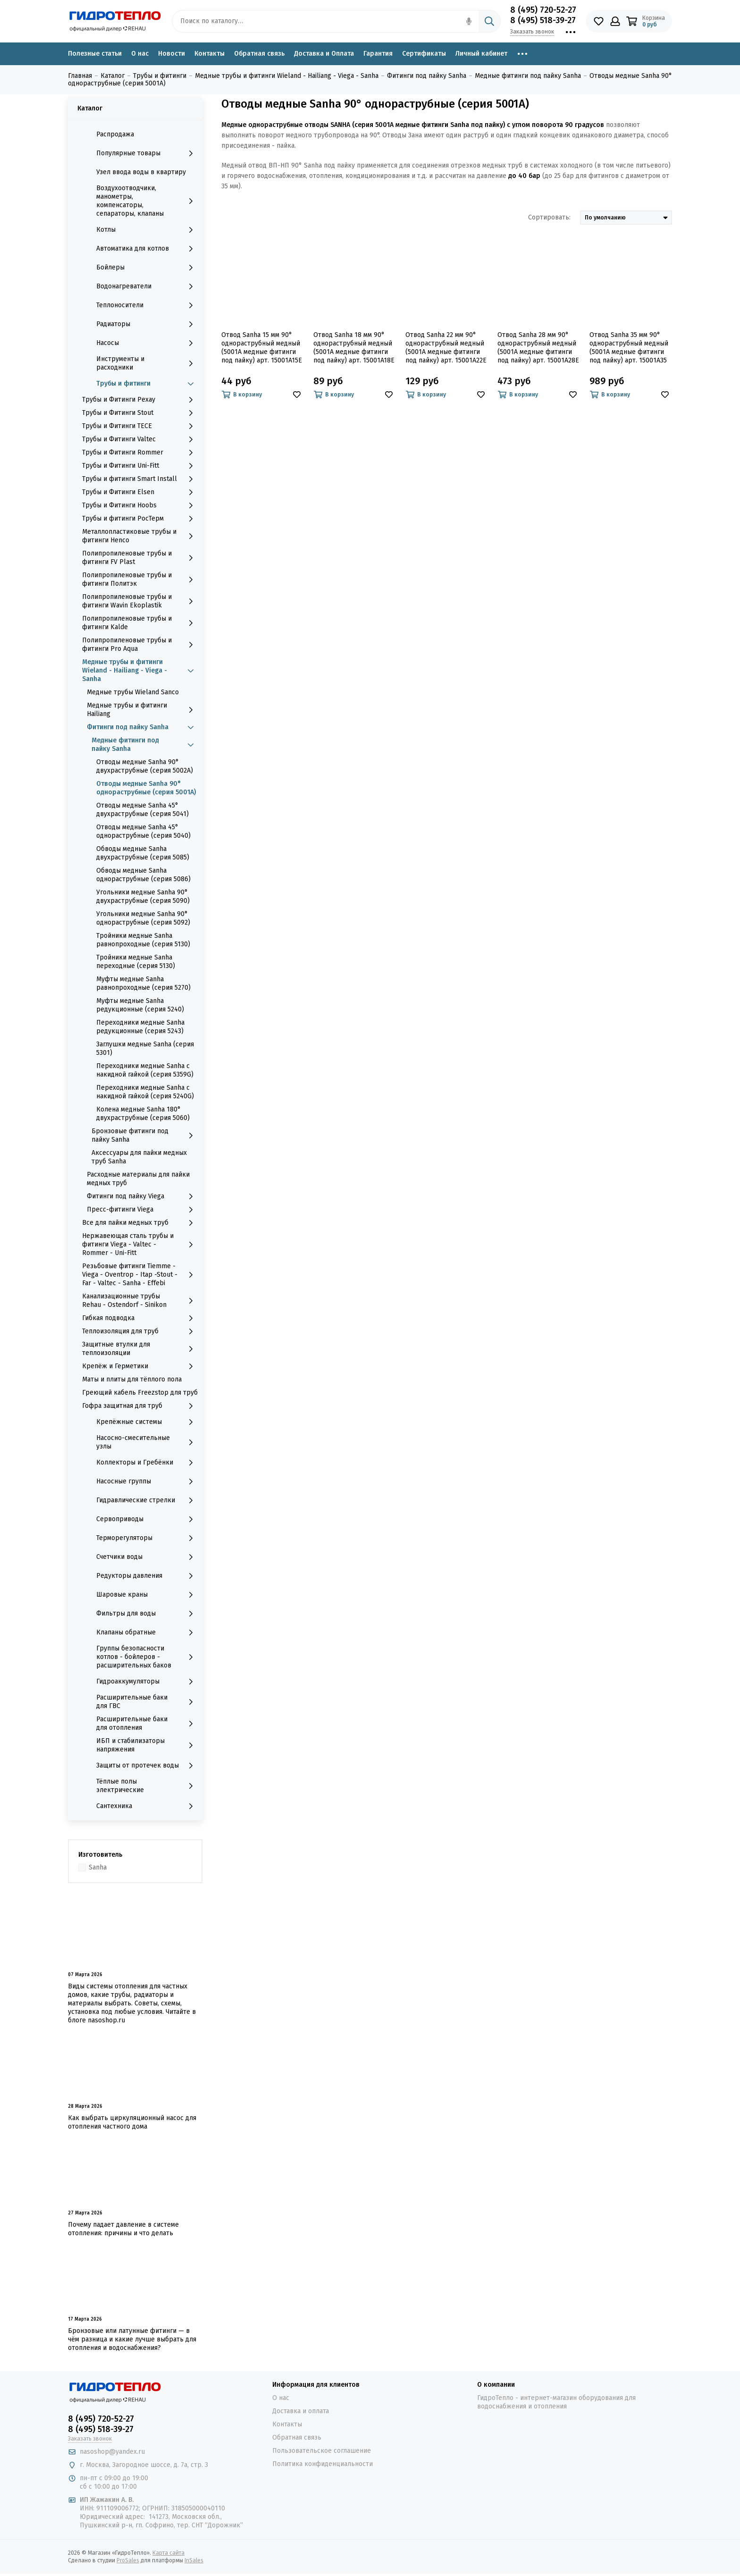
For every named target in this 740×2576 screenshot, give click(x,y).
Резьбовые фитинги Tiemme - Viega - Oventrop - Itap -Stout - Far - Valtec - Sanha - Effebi (140, 1274)
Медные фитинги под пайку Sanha (145, 744)
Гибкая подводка (140, 1318)
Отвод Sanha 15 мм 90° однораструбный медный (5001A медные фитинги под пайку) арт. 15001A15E (261, 347)
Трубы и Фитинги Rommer (140, 452)
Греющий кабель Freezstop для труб (140, 1393)
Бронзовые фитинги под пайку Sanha (145, 1135)
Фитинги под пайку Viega (142, 1196)
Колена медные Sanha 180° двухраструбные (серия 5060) (143, 1113)
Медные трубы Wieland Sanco (133, 692)
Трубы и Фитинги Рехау (140, 400)
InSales (194, 2560)
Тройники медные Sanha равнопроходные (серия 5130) (143, 940)
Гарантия (378, 54)
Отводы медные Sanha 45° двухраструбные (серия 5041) (142, 809)
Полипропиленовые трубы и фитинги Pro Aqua (140, 644)
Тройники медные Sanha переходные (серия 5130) (135, 961)
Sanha (98, 1867)
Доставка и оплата (300, 2411)
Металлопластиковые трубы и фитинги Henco (140, 536)
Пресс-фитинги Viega (142, 1209)
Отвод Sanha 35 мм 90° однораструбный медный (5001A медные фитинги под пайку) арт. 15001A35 (628, 347)
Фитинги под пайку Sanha (142, 727)
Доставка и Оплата (324, 54)
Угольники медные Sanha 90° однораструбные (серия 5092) (143, 918)
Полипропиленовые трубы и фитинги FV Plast (140, 557)
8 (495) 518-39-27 (543, 20)
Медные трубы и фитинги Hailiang (142, 709)
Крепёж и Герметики (140, 1366)
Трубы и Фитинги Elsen (140, 492)
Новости (171, 54)
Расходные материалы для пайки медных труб (138, 1178)
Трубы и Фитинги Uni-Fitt (140, 466)
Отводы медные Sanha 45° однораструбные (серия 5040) (143, 831)
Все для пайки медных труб (140, 1223)
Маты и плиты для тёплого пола (132, 1379)
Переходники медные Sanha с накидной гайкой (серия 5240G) (145, 1092)
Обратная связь (259, 54)
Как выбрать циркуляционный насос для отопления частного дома (132, 2122)
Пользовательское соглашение (321, 2451)
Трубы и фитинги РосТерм (140, 518)
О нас (140, 54)
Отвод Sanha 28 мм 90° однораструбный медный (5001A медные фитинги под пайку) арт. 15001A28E (538, 347)
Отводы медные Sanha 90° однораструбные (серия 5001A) (146, 788)
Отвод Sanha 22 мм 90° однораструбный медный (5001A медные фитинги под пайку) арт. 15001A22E (446, 347)
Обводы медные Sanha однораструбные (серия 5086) (143, 875)
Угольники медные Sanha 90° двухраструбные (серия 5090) (143, 896)
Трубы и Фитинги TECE (140, 426)
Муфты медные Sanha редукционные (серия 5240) (140, 1005)
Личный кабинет (481, 54)
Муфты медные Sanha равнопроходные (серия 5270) (143, 983)
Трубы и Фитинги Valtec (140, 439)
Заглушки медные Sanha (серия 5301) (145, 1048)
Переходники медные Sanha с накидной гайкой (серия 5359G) (144, 1070)
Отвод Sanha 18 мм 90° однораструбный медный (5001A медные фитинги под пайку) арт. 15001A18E (354, 347)
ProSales (128, 2560)
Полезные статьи (95, 54)
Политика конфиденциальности (322, 2464)
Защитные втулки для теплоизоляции (140, 1348)
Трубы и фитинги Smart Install (140, 479)
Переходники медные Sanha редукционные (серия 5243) (140, 1027)
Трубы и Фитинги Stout (140, 413)
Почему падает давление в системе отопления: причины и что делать (123, 2229)
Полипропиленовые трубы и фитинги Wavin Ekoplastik (140, 601)
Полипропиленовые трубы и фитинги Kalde (140, 623)
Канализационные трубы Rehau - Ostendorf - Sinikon (140, 1300)
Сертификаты (424, 54)
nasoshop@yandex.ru (112, 2452)
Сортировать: (549, 217)
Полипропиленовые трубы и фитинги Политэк (140, 579)
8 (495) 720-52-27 (543, 10)
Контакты (209, 54)
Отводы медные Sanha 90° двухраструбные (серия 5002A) (144, 766)
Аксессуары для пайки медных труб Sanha (139, 1157)
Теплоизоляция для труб (140, 1331)
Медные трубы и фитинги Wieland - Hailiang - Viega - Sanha (140, 670)
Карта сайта (168, 2553)
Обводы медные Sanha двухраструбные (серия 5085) (142, 853)
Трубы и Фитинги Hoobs (140, 505)
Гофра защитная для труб (140, 1406)
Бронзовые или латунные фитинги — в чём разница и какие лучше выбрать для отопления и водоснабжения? (132, 2339)
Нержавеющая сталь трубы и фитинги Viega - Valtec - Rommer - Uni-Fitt (140, 1244)
